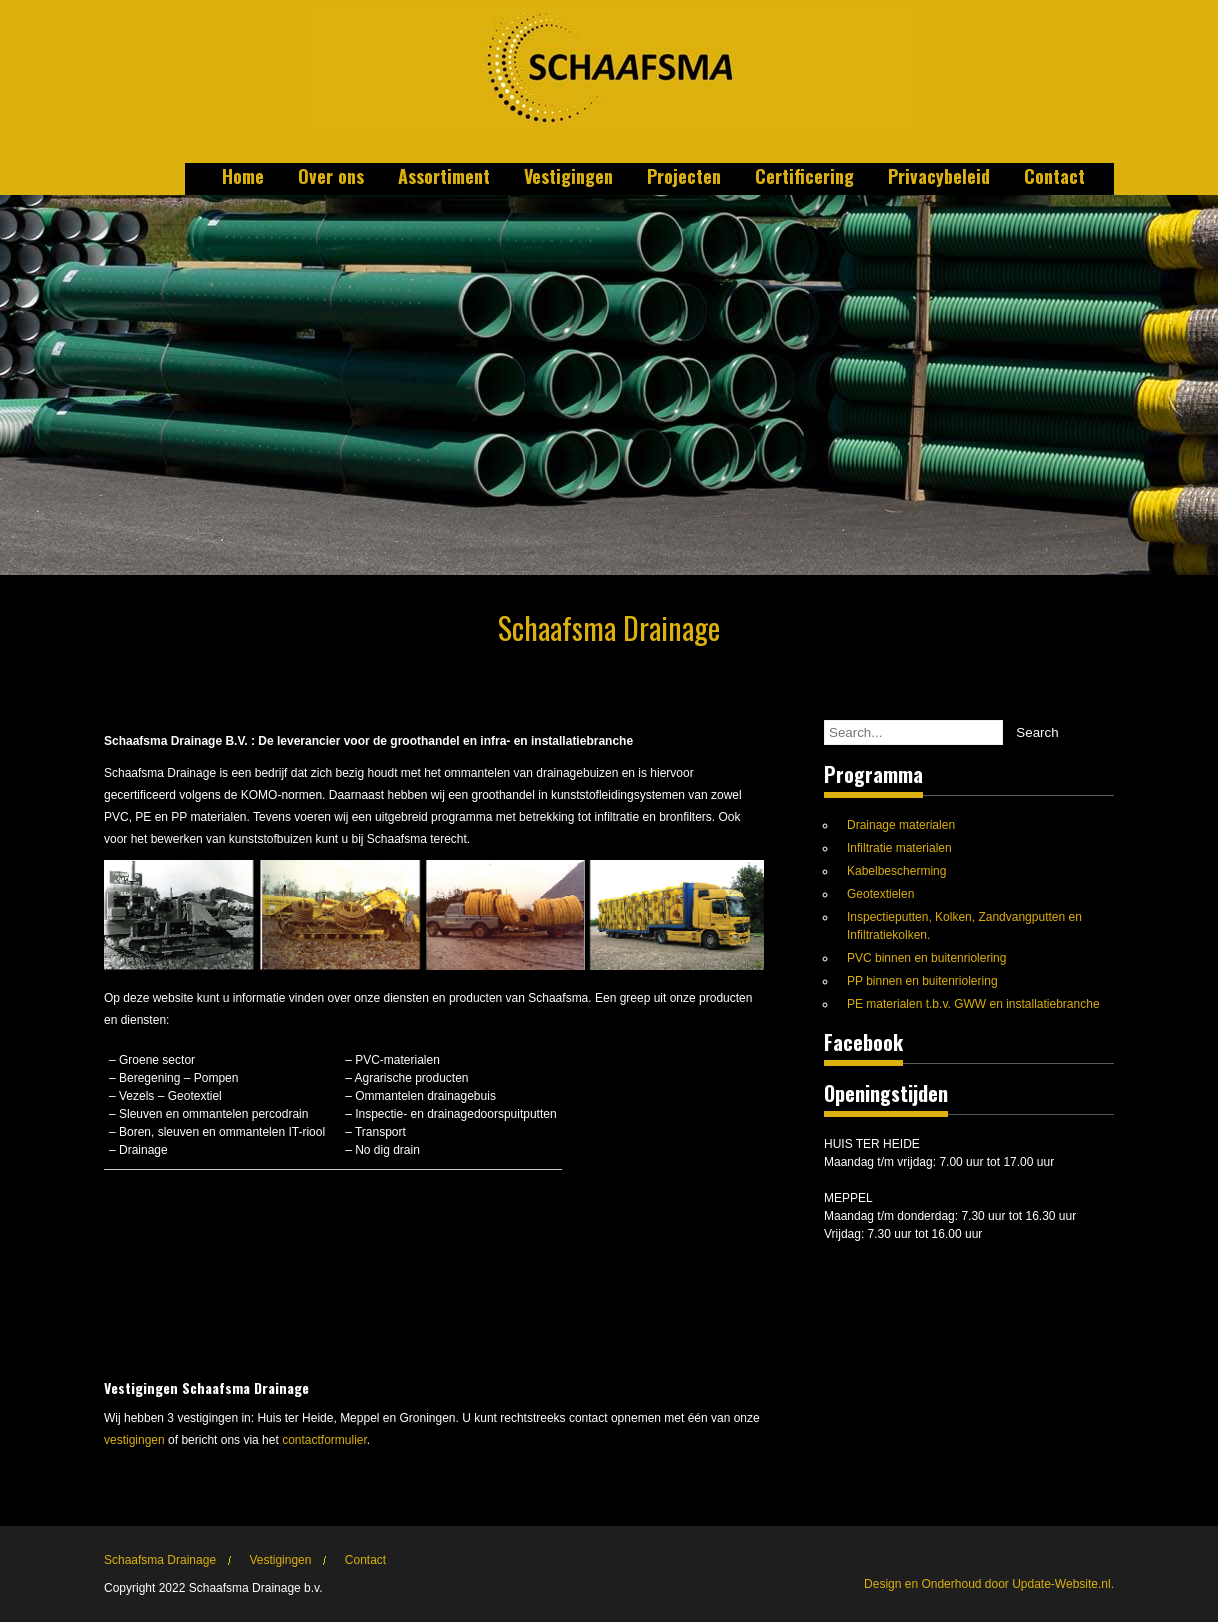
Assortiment (444, 178)
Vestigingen (568, 178)
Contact (1054, 178)
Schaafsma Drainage (160, 1560)
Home (243, 178)
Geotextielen (880, 894)
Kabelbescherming (896, 871)
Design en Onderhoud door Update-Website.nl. (989, 1584)
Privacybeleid (939, 178)
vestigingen (134, 1440)
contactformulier (324, 1440)
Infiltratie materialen (899, 848)
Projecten (684, 178)
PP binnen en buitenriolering (922, 981)
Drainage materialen (901, 825)
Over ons (331, 178)
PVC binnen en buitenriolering (926, 958)
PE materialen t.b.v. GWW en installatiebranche (973, 1004)
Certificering (804, 178)
